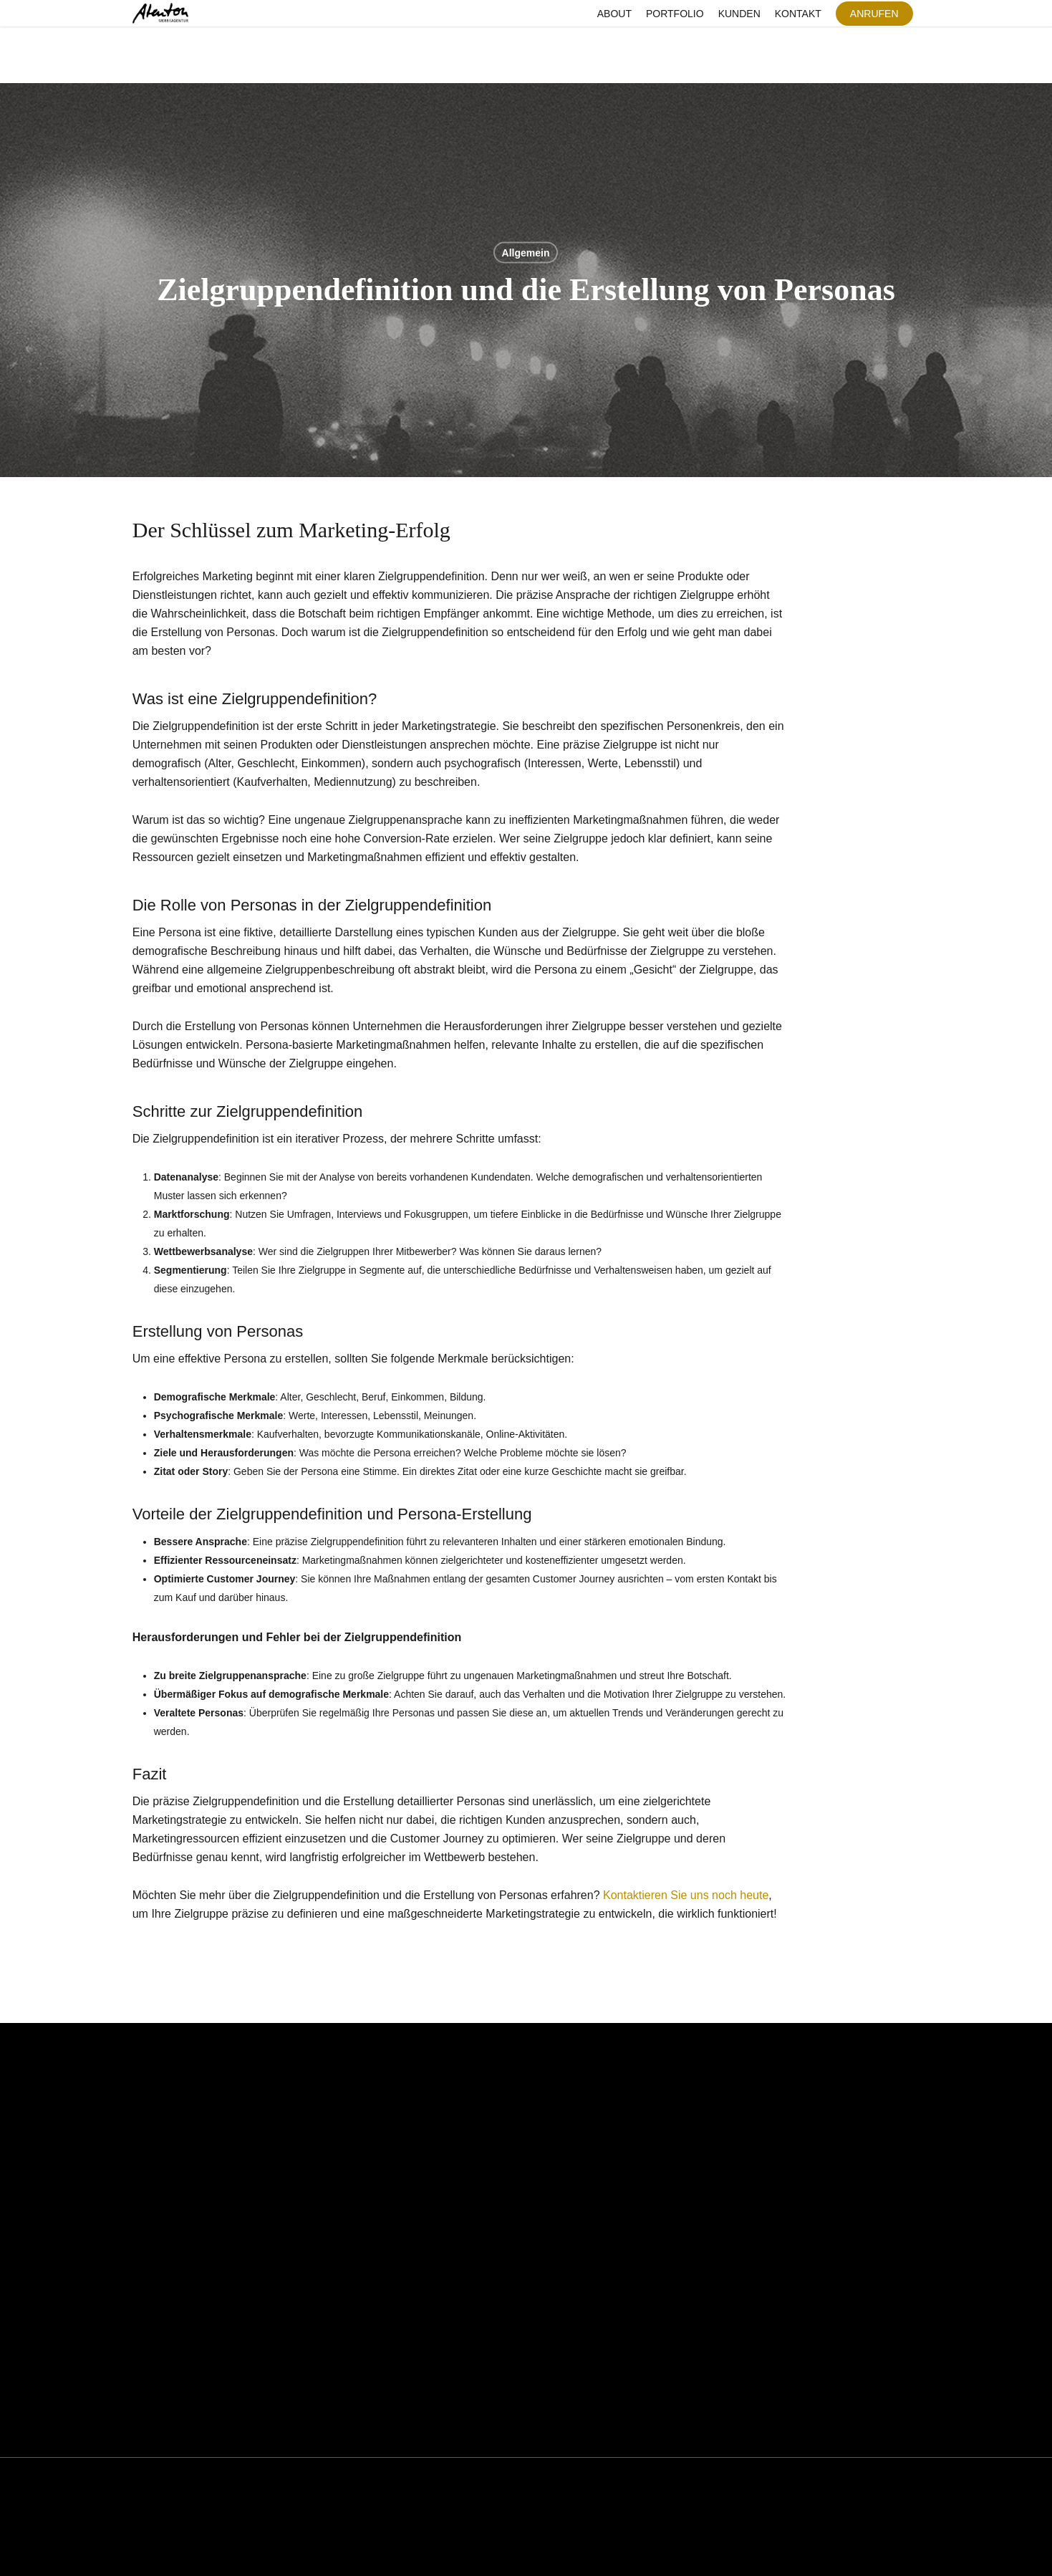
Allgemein (526, 253)
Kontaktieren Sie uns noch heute (685, 1895)
